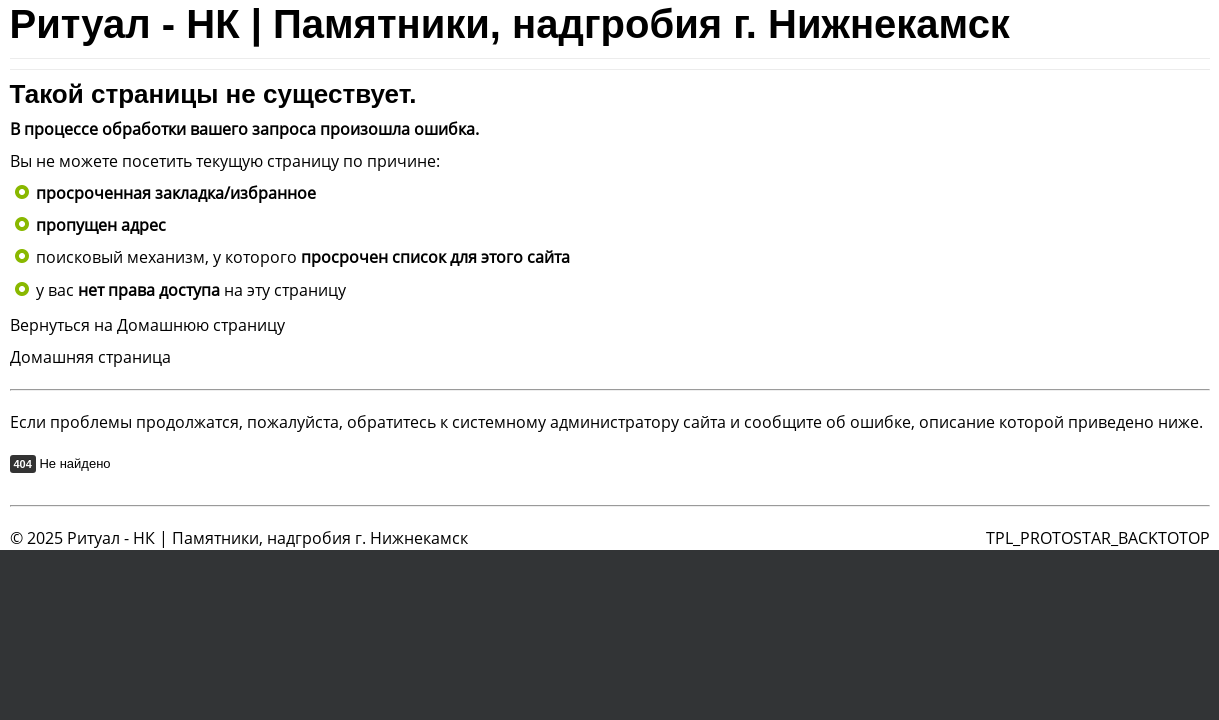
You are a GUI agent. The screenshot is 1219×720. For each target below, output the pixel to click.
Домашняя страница (90, 357)
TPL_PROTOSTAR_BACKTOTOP (1098, 538)
